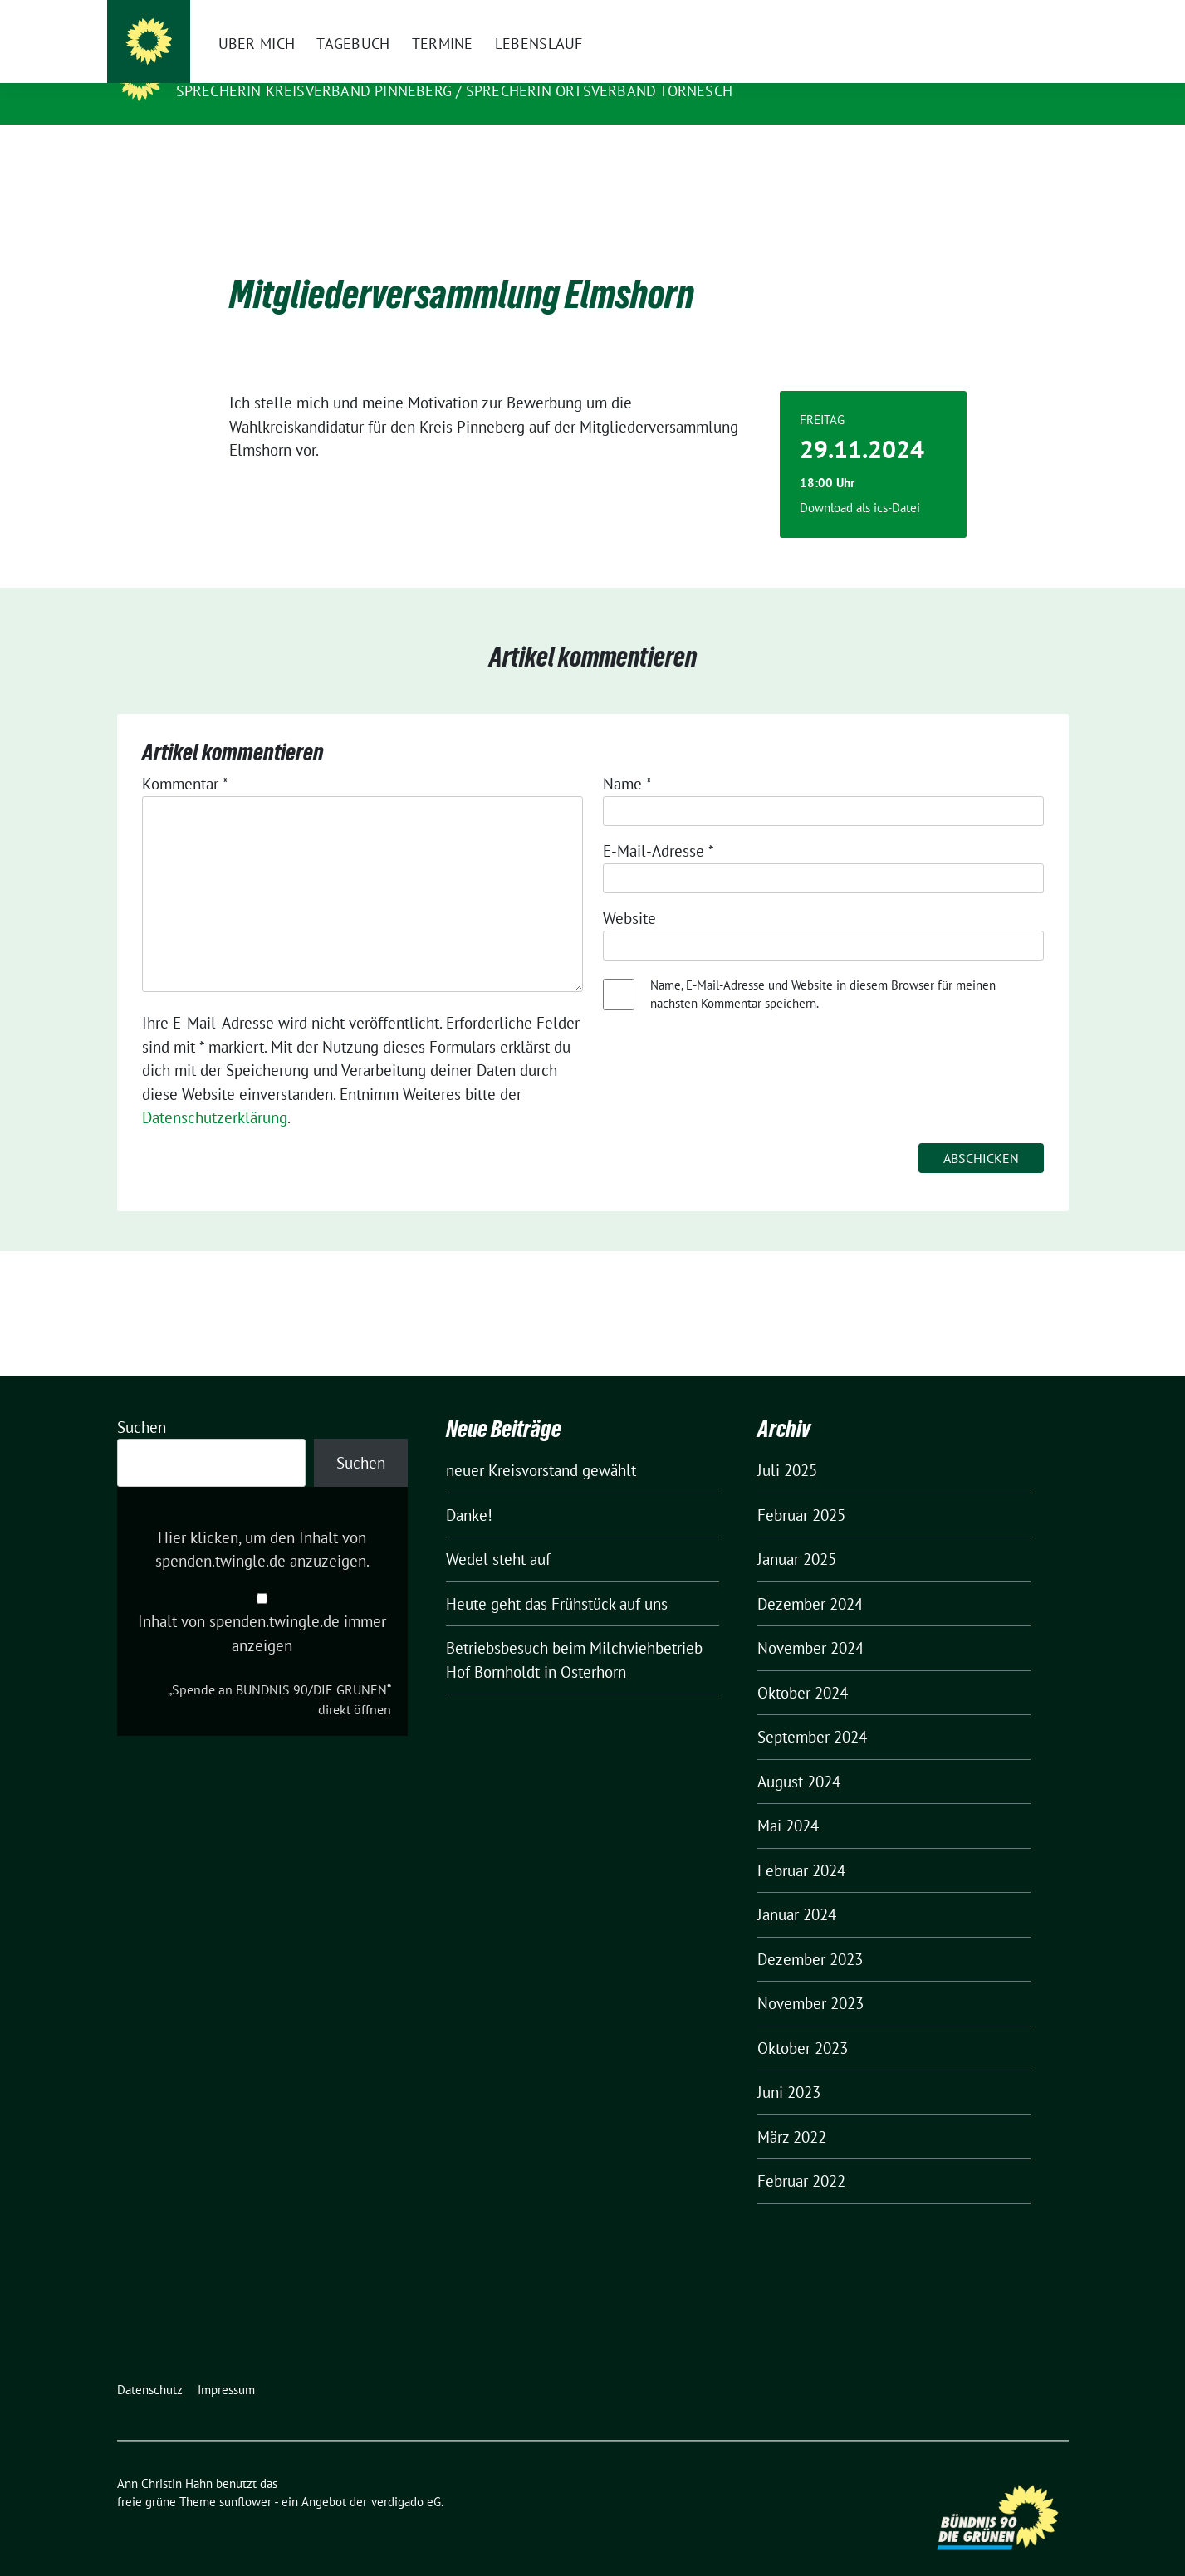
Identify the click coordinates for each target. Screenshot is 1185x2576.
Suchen (141, 1401)
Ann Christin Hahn (258, 67)
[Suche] (1015, 16)
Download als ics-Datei (860, 482)
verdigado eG (406, 2476)
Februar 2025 (801, 1489)
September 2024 (812, 1711)
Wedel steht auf (498, 1533)
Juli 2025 (787, 1444)
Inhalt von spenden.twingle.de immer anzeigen (262, 1608)
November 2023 (810, 1977)
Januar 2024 (796, 1889)
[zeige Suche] (1039, 16)
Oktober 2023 (802, 2022)
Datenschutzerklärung (214, 1092)
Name (627, 758)
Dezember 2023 (810, 1933)
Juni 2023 (788, 2066)
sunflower (245, 2476)
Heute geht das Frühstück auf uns (557, 1578)
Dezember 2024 (810, 1578)
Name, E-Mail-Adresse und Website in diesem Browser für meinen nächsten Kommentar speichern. (823, 968)
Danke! (469, 1489)
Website (629, 892)
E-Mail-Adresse (658, 825)
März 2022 (791, 2111)
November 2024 (810, 1622)
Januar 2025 (796, 1533)
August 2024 (798, 1756)
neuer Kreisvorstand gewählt (541, 1444)
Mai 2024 (788, 1800)
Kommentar (185, 758)
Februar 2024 (801, 1845)
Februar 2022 (801, 2155)
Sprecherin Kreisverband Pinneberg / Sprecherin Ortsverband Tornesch (454, 90)
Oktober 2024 (802, 1667)
